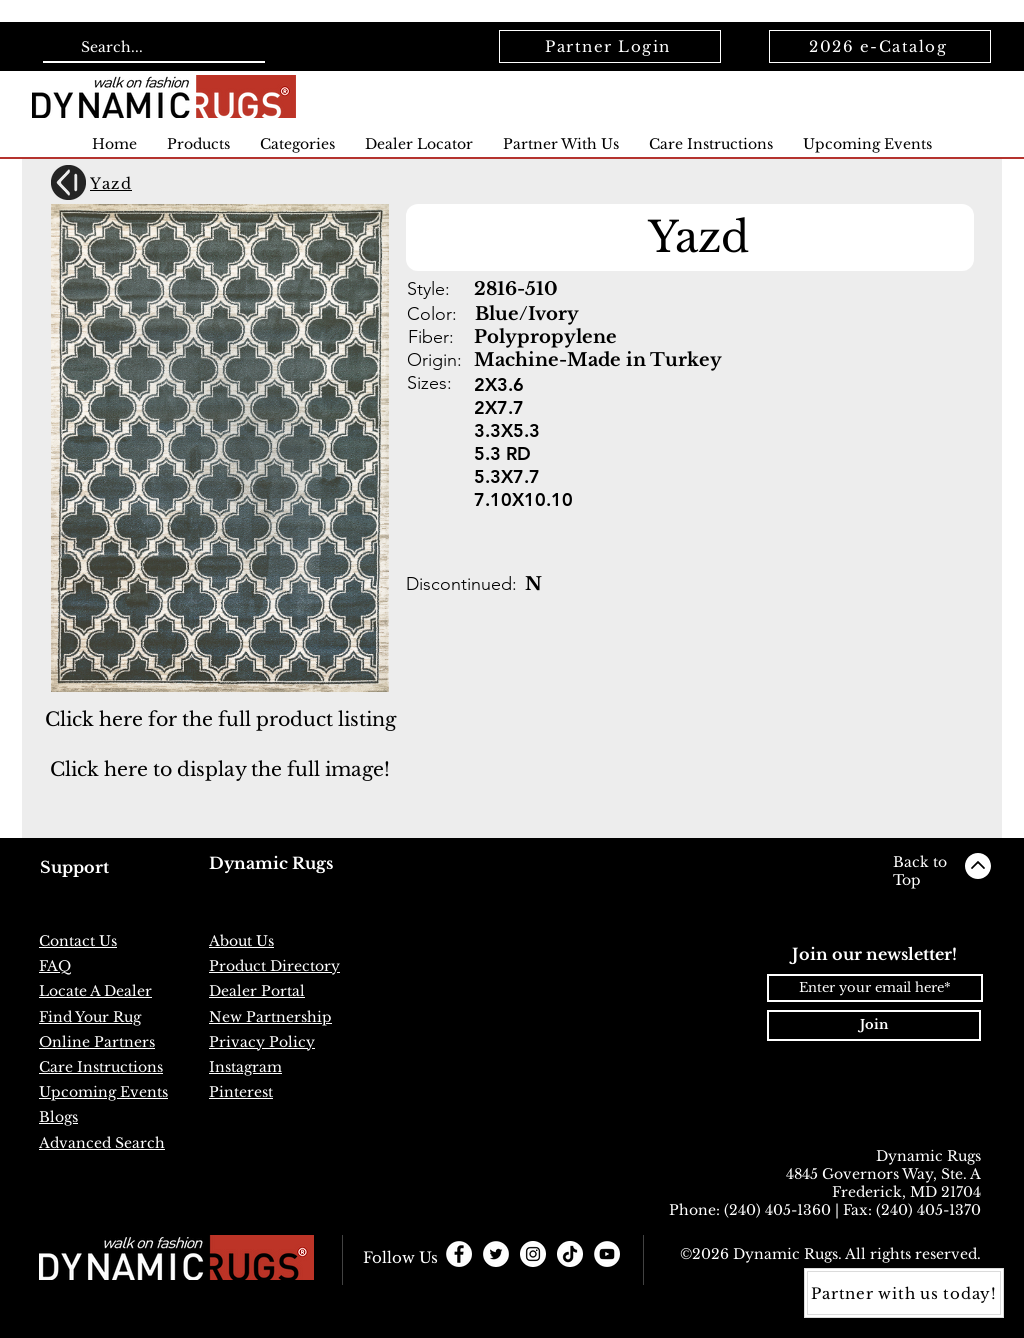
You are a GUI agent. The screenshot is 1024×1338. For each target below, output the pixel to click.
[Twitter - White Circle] (496, 1254)
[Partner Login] (610, 46)
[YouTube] (607, 1254)
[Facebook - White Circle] (459, 1254)
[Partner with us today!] (904, 1293)
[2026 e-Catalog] (880, 46)
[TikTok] (570, 1254)
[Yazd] (157, 183)
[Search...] (152, 48)
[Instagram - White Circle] (533, 1254)
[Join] (874, 1025)
